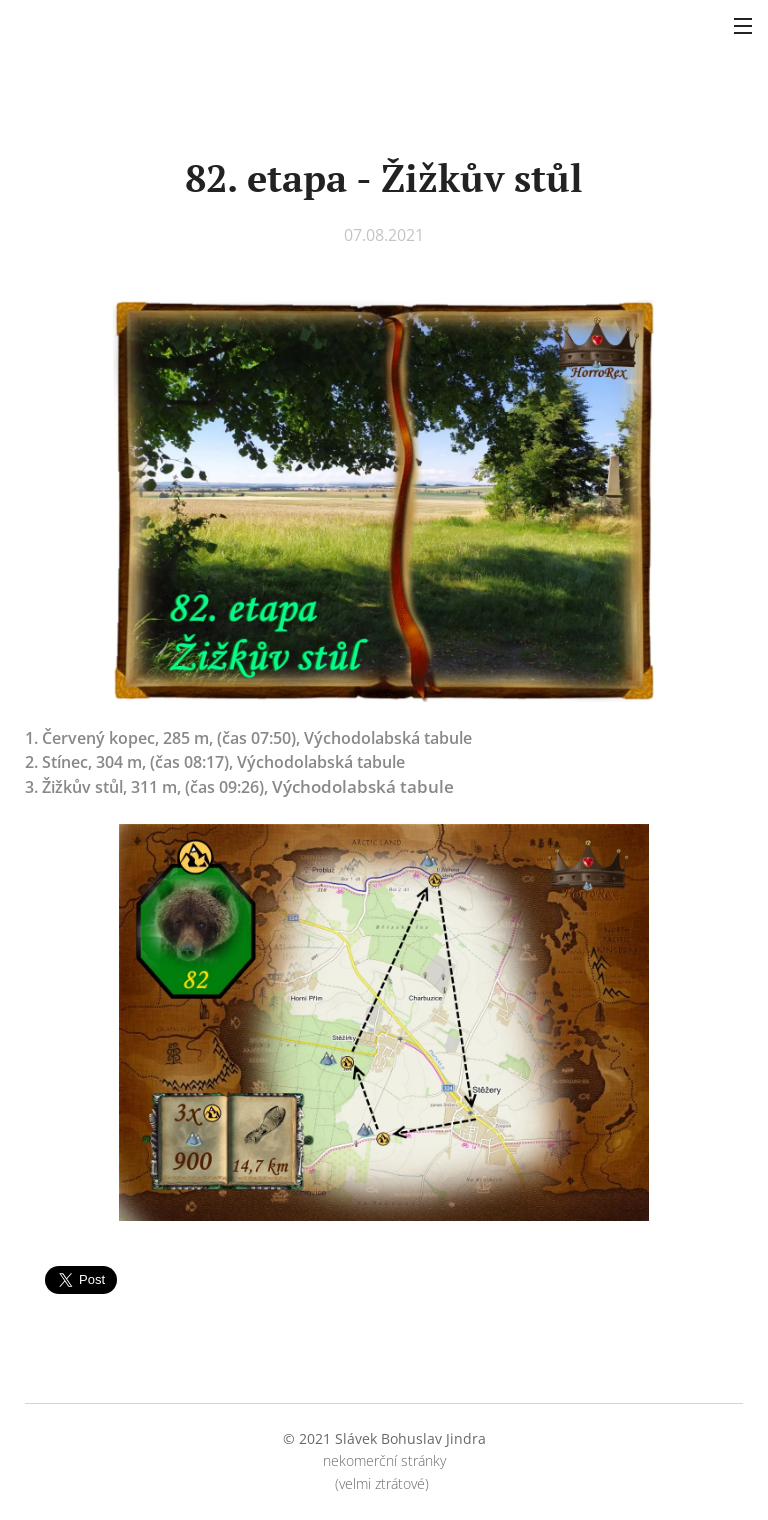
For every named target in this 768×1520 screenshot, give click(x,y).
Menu (743, 26)
